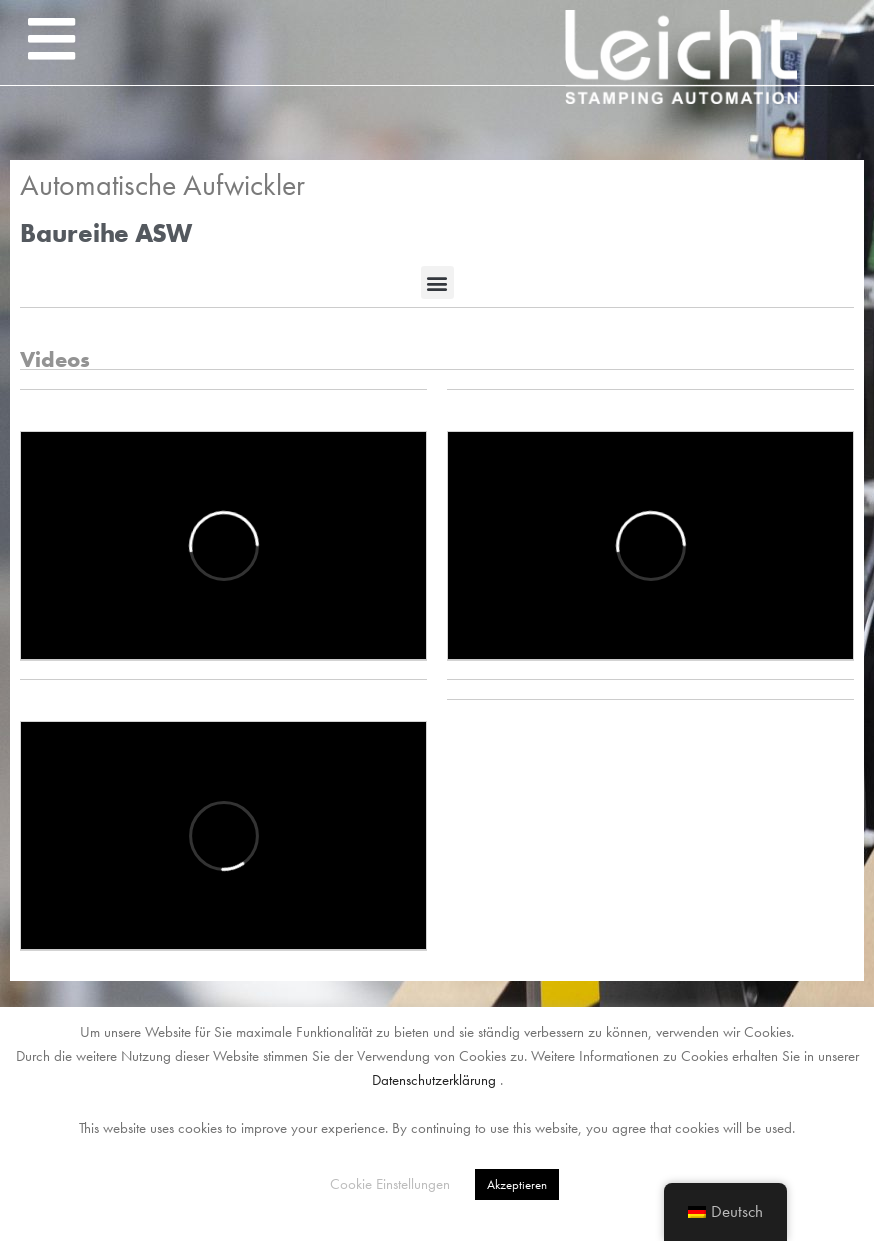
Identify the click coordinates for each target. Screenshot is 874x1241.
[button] (51, 39)
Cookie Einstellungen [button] (390, 1184)
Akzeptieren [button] (517, 1184)
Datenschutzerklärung (434, 1080)
